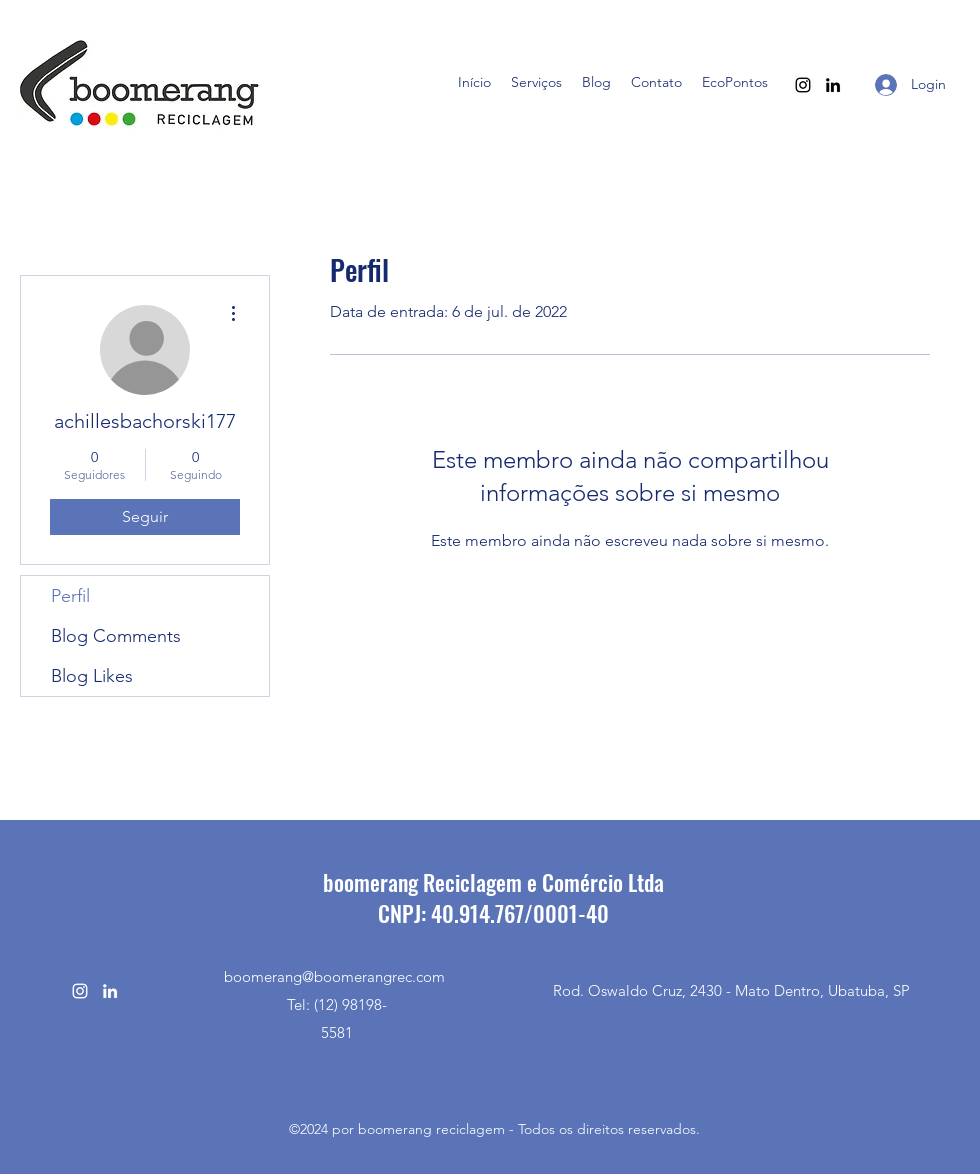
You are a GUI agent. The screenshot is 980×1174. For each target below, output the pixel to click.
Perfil (70, 596)
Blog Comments (116, 636)
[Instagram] (803, 85)
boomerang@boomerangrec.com (334, 976)
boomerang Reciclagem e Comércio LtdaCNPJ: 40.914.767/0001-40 (493, 897)
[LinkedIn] (833, 85)
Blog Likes (92, 676)
